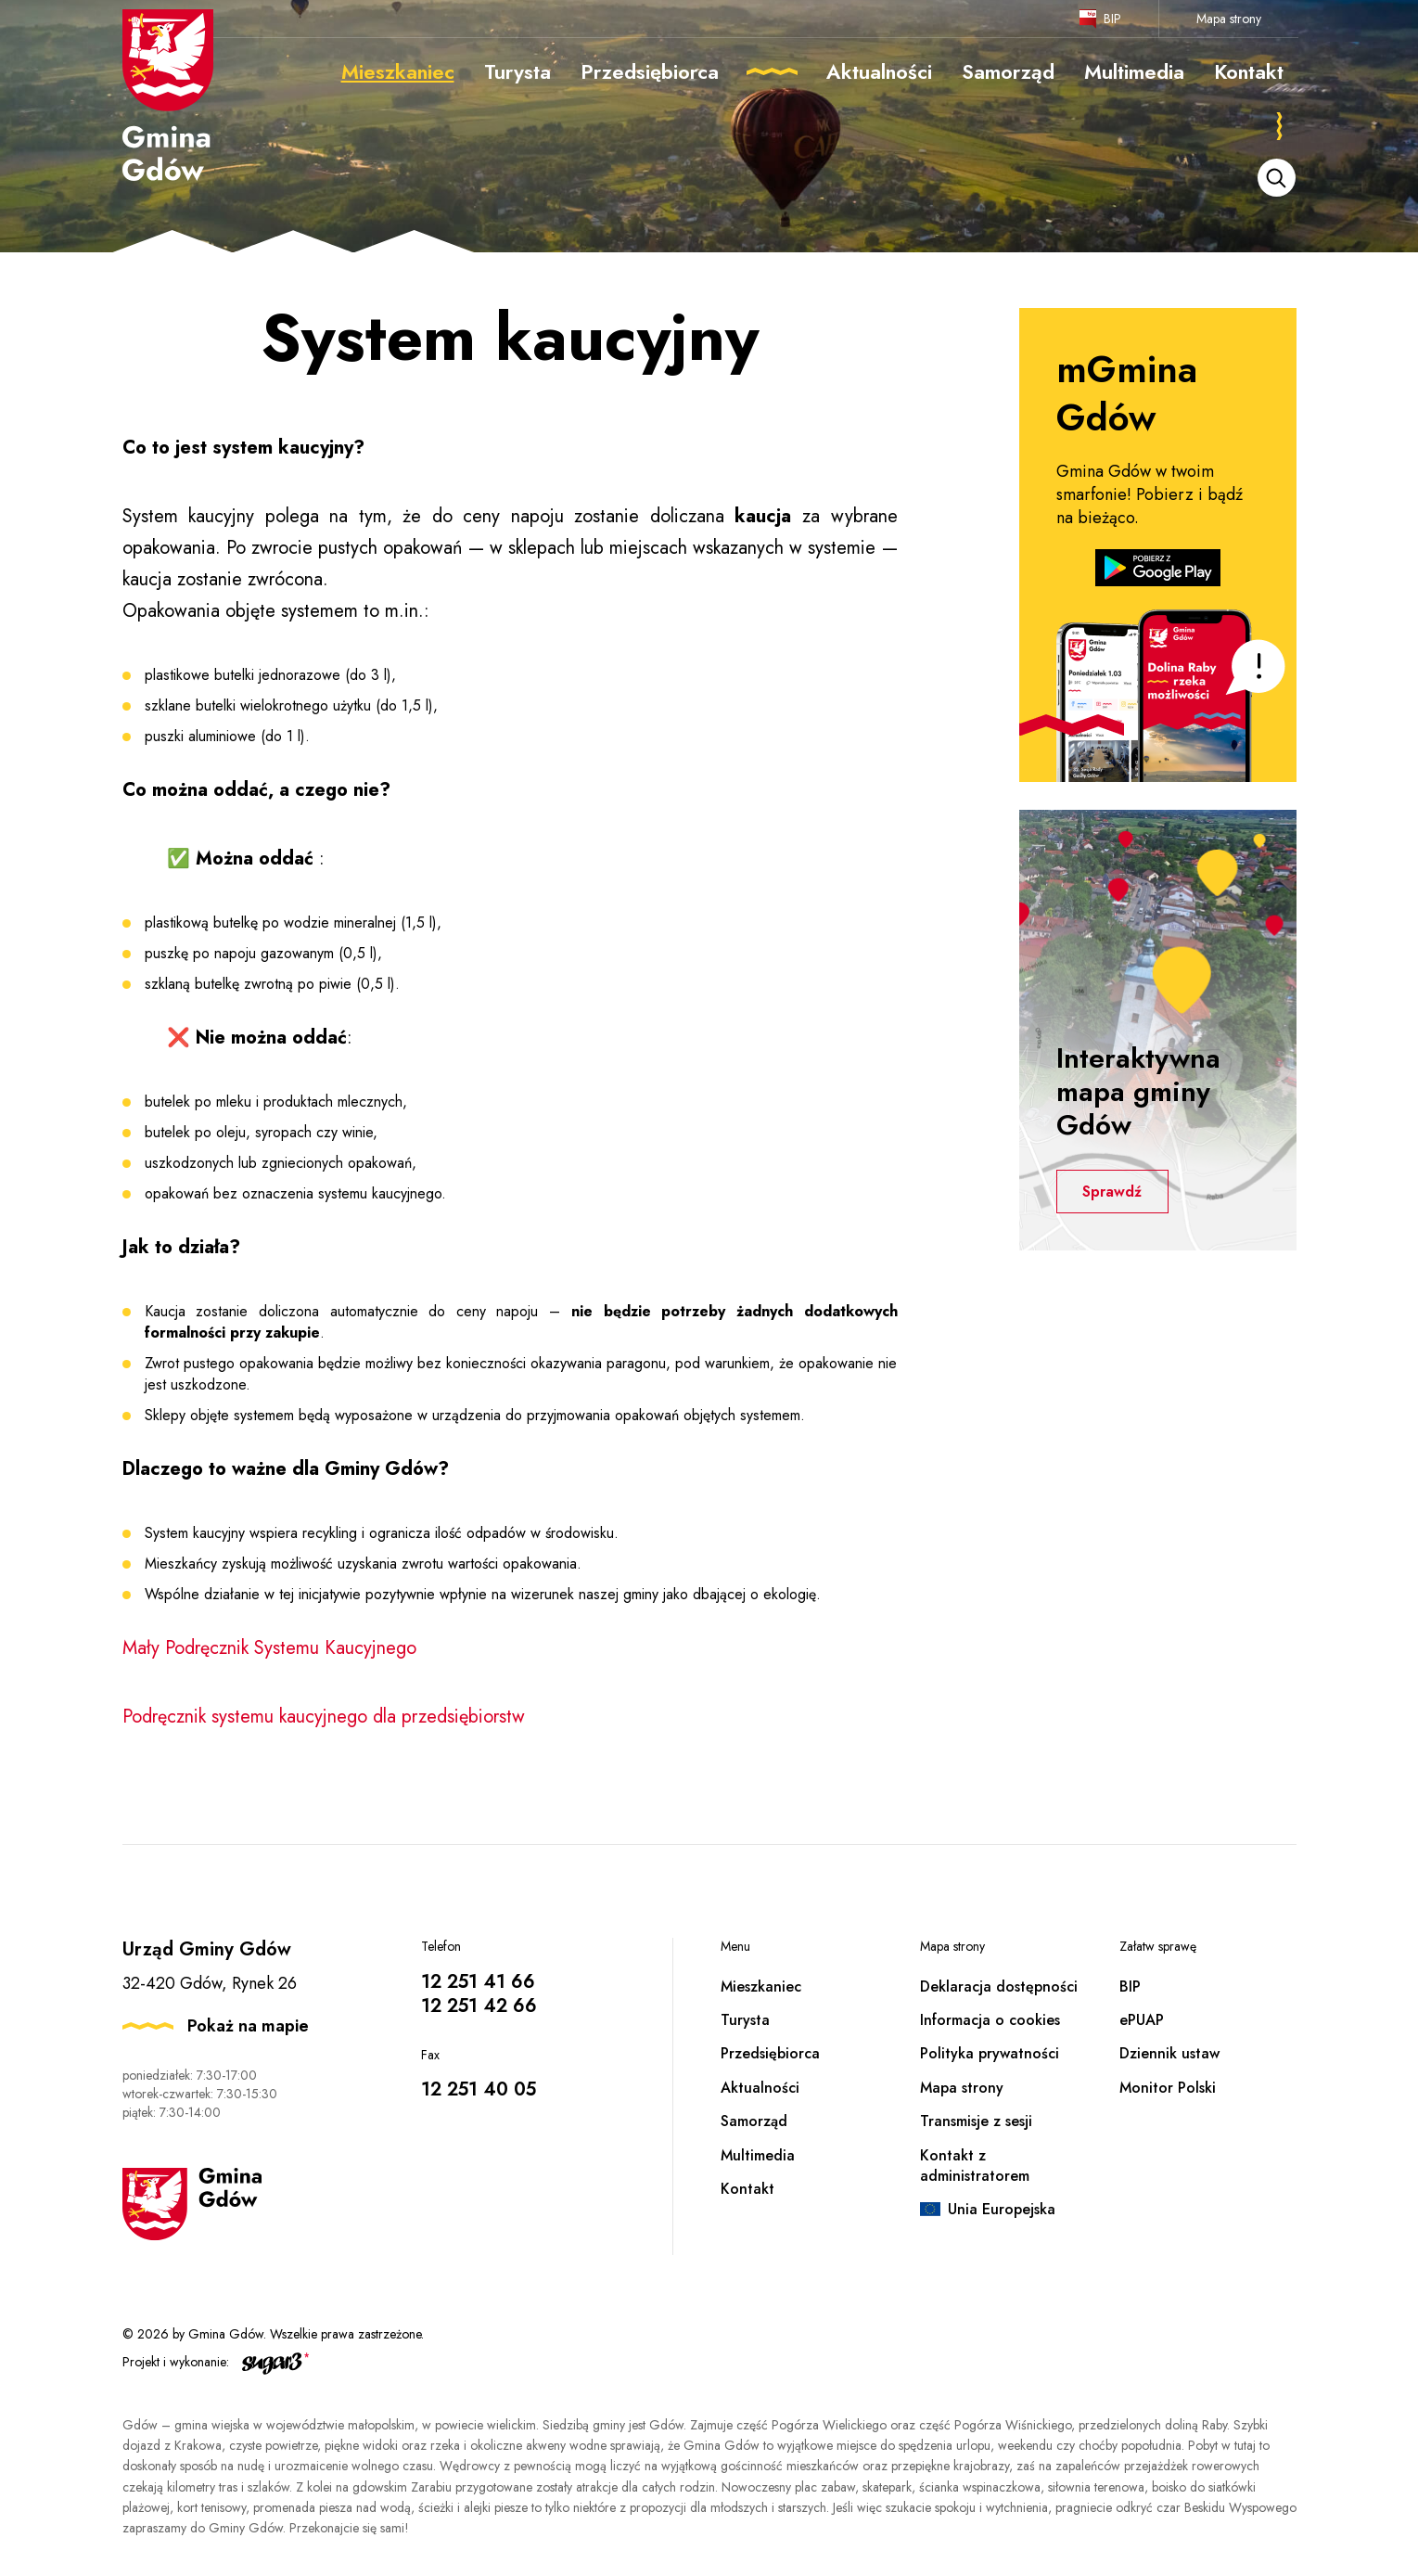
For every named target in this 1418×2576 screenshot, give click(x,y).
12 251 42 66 (479, 2006)
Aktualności (760, 2087)
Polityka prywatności (989, 2053)
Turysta (745, 2020)
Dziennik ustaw (1169, 2053)
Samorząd (754, 2121)
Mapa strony (1228, 18)
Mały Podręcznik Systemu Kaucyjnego (269, 1647)
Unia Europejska (1001, 2209)
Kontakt (747, 2188)
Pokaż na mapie (248, 2026)
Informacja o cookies (990, 2020)
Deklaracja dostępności (999, 1986)
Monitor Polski (1167, 2087)
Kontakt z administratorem (974, 2165)
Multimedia (758, 2155)
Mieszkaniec (761, 1986)
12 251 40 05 (478, 2089)
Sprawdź (1114, 1191)
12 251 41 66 (478, 1981)
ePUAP (1141, 2020)
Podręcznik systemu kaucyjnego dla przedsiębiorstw (326, 1716)
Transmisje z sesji (976, 2121)
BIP (1112, 18)
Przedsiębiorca (770, 2053)
